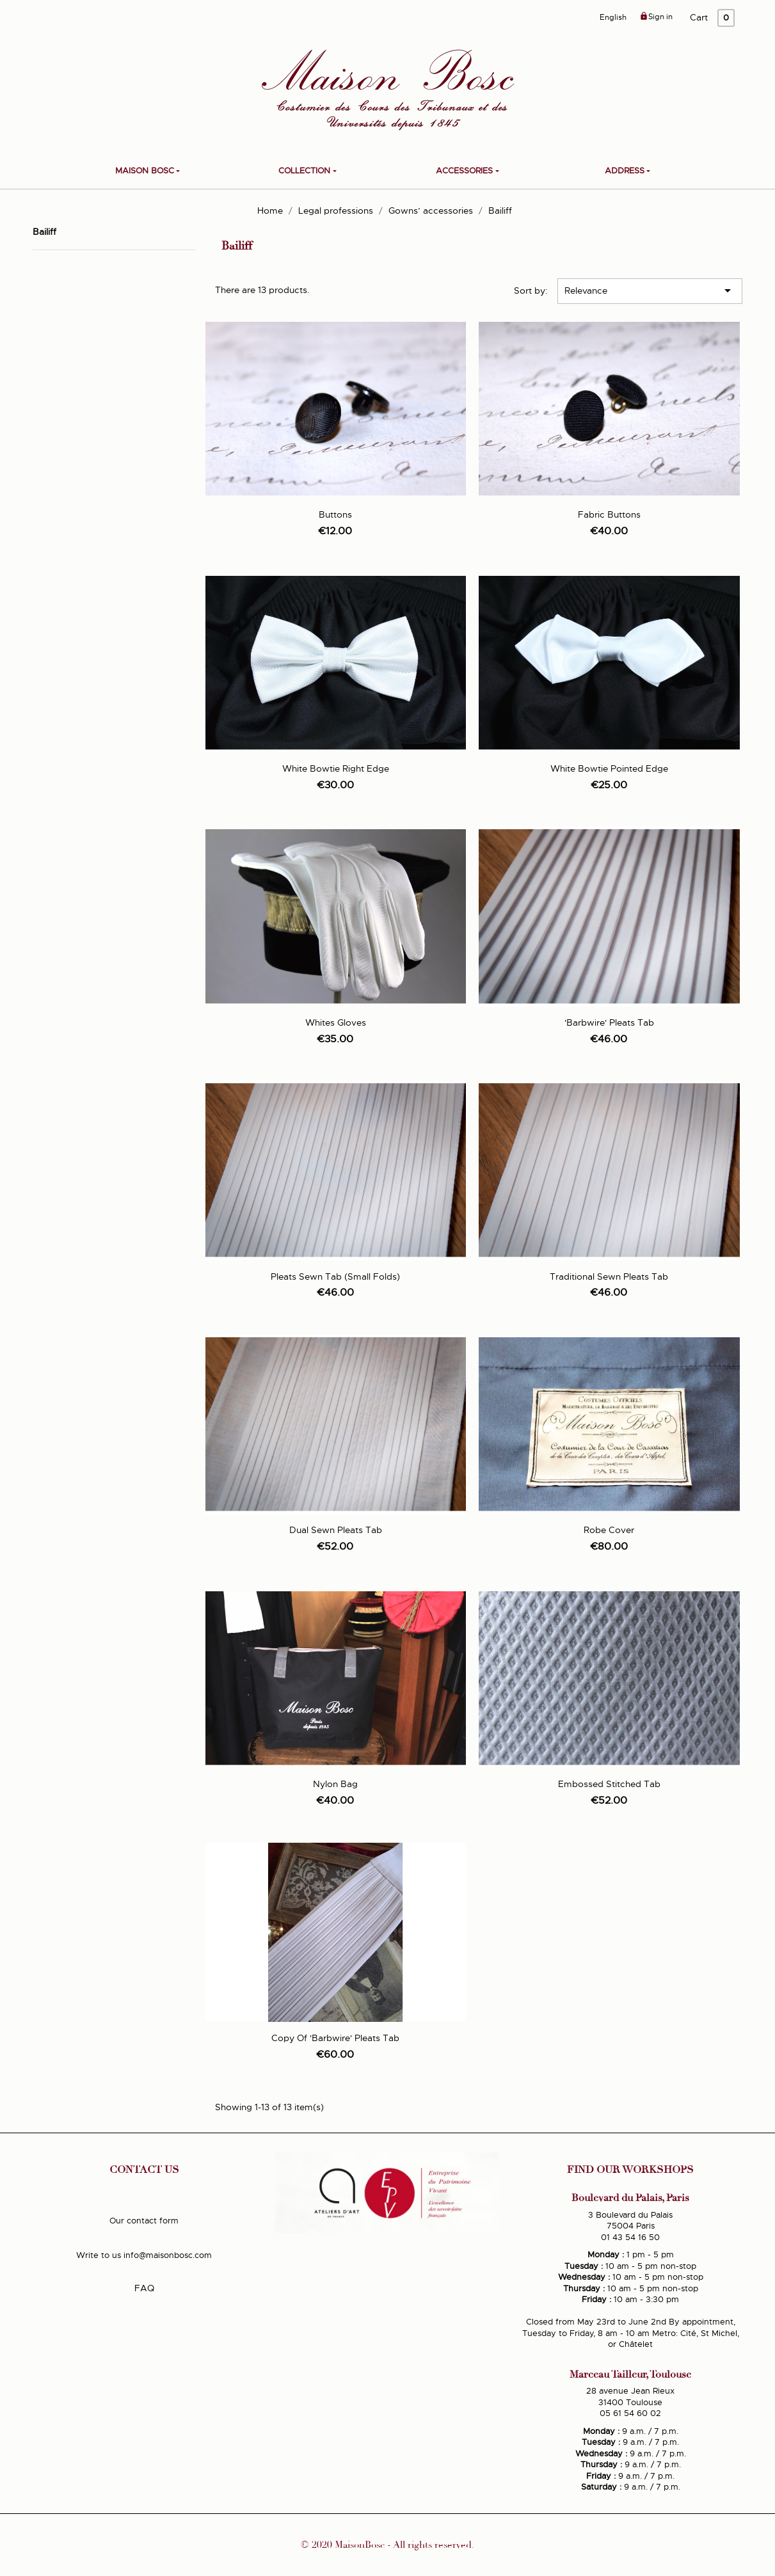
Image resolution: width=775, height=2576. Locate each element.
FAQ (144, 2288)
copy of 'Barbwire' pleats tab (335, 2038)
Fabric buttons (609, 514)
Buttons (335, 514)
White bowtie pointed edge (609, 768)
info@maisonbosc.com (168, 2255)
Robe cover (609, 1530)
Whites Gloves (335, 1022)
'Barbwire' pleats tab (609, 1022)
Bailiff (44, 232)
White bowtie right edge (335, 768)
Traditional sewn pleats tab (609, 1276)
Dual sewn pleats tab (335, 1530)
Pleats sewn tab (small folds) (335, 1276)
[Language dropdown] (613, 18)
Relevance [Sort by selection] (649, 290)
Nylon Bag (335, 1784)
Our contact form (144, 2220)
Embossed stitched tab (609, 1784)
